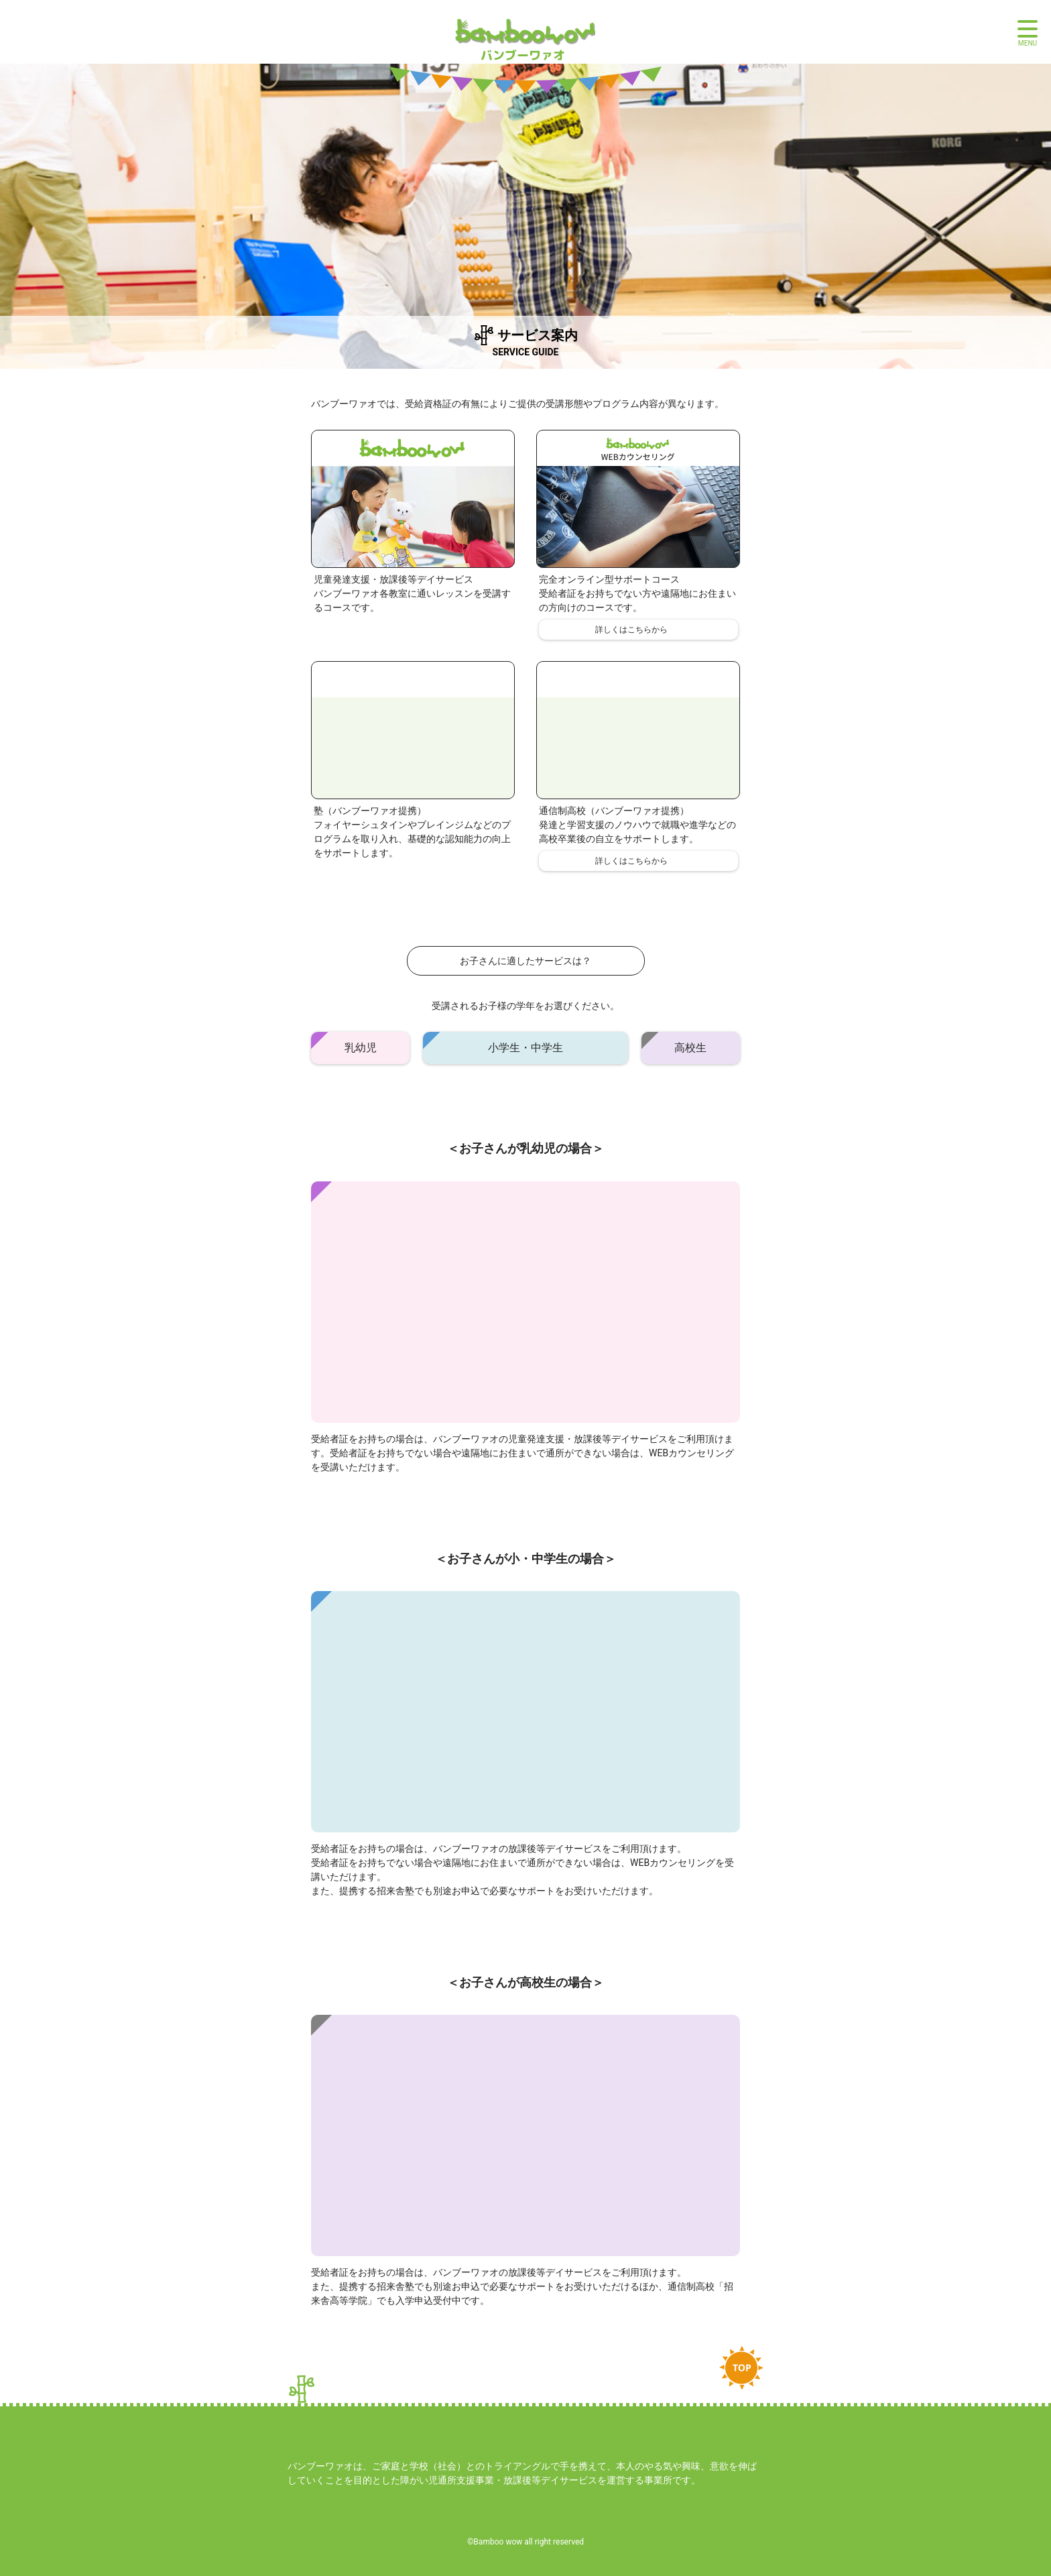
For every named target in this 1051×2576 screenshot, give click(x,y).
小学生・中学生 (525, 1047)
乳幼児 (361, 1047)
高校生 (690, 1047)
